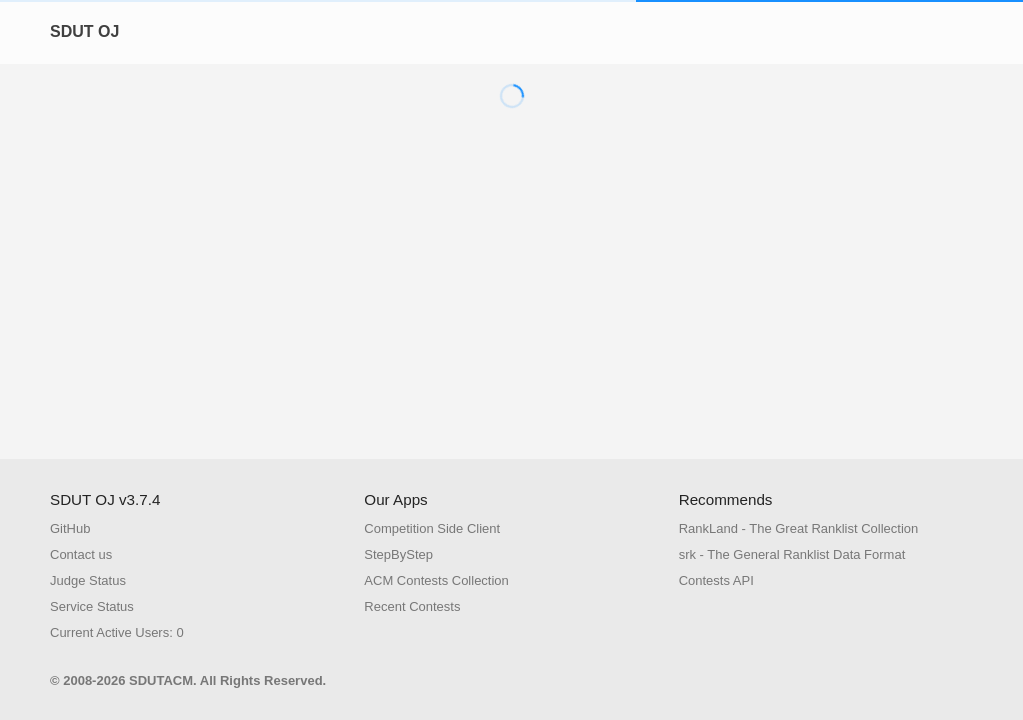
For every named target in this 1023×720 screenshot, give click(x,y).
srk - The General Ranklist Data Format (792, 554)
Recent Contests (412, 606)
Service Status (92, 606)
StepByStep (398, 554)
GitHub (70, 528)
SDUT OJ (84, 31)
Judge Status (88, 580)
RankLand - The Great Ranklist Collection (799, 528)
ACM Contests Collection (436, 580)
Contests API (716, 580)
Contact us (81, 554)
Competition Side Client (432, 528)
